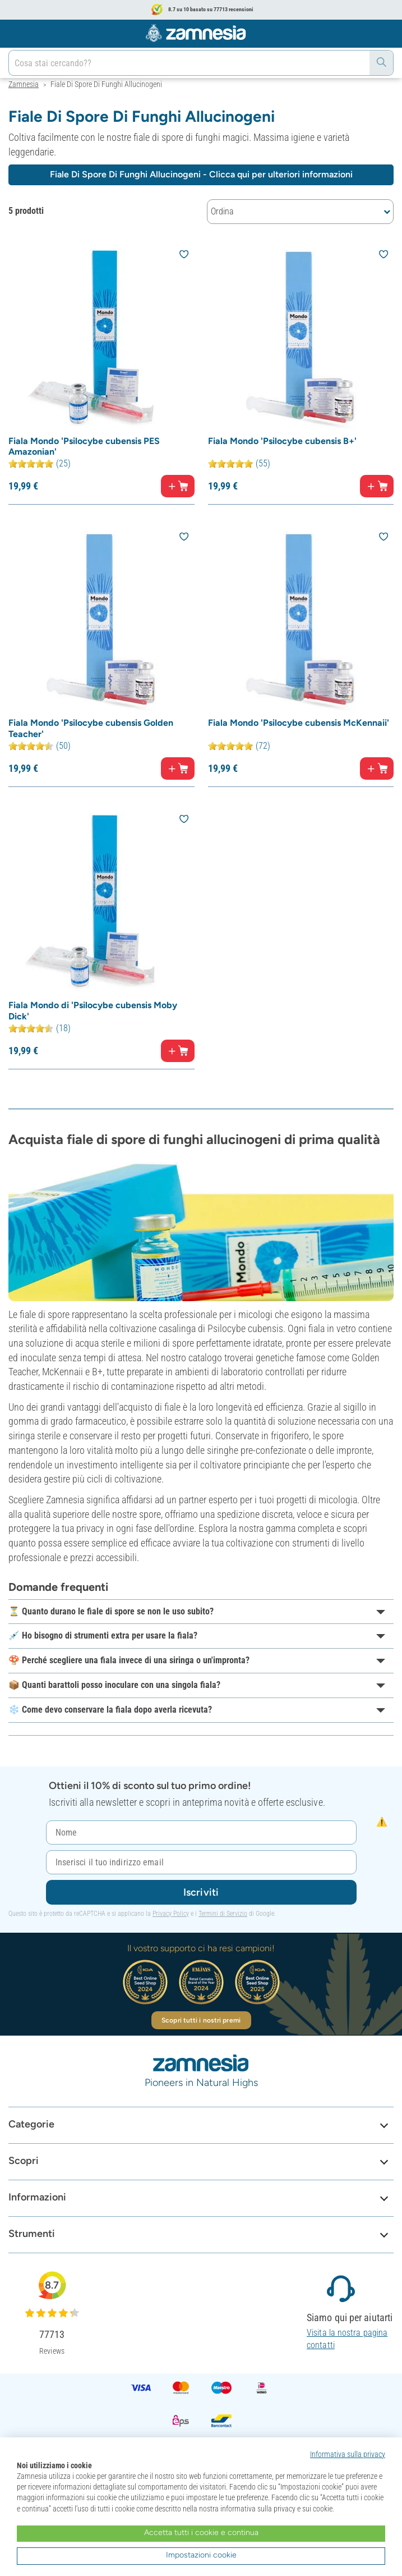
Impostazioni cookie (201, 2555)
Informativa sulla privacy (347, 2454)
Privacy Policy (171, 1914)
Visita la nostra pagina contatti (347, 2338)
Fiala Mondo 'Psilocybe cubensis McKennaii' (298, 722)
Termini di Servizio (222, 1914)
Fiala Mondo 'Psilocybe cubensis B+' (282, 441)
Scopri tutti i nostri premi (201, 2020)
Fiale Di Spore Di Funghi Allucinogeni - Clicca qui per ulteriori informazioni (201, 174)
